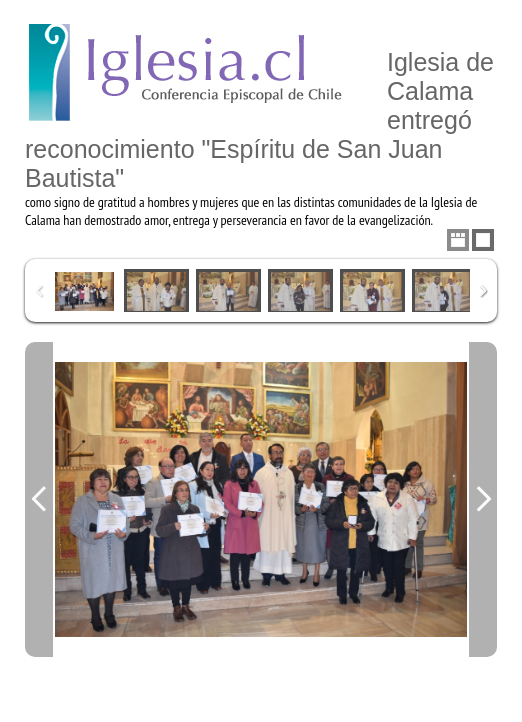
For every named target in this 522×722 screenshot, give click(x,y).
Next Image (483, 499)
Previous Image (39, 499)
